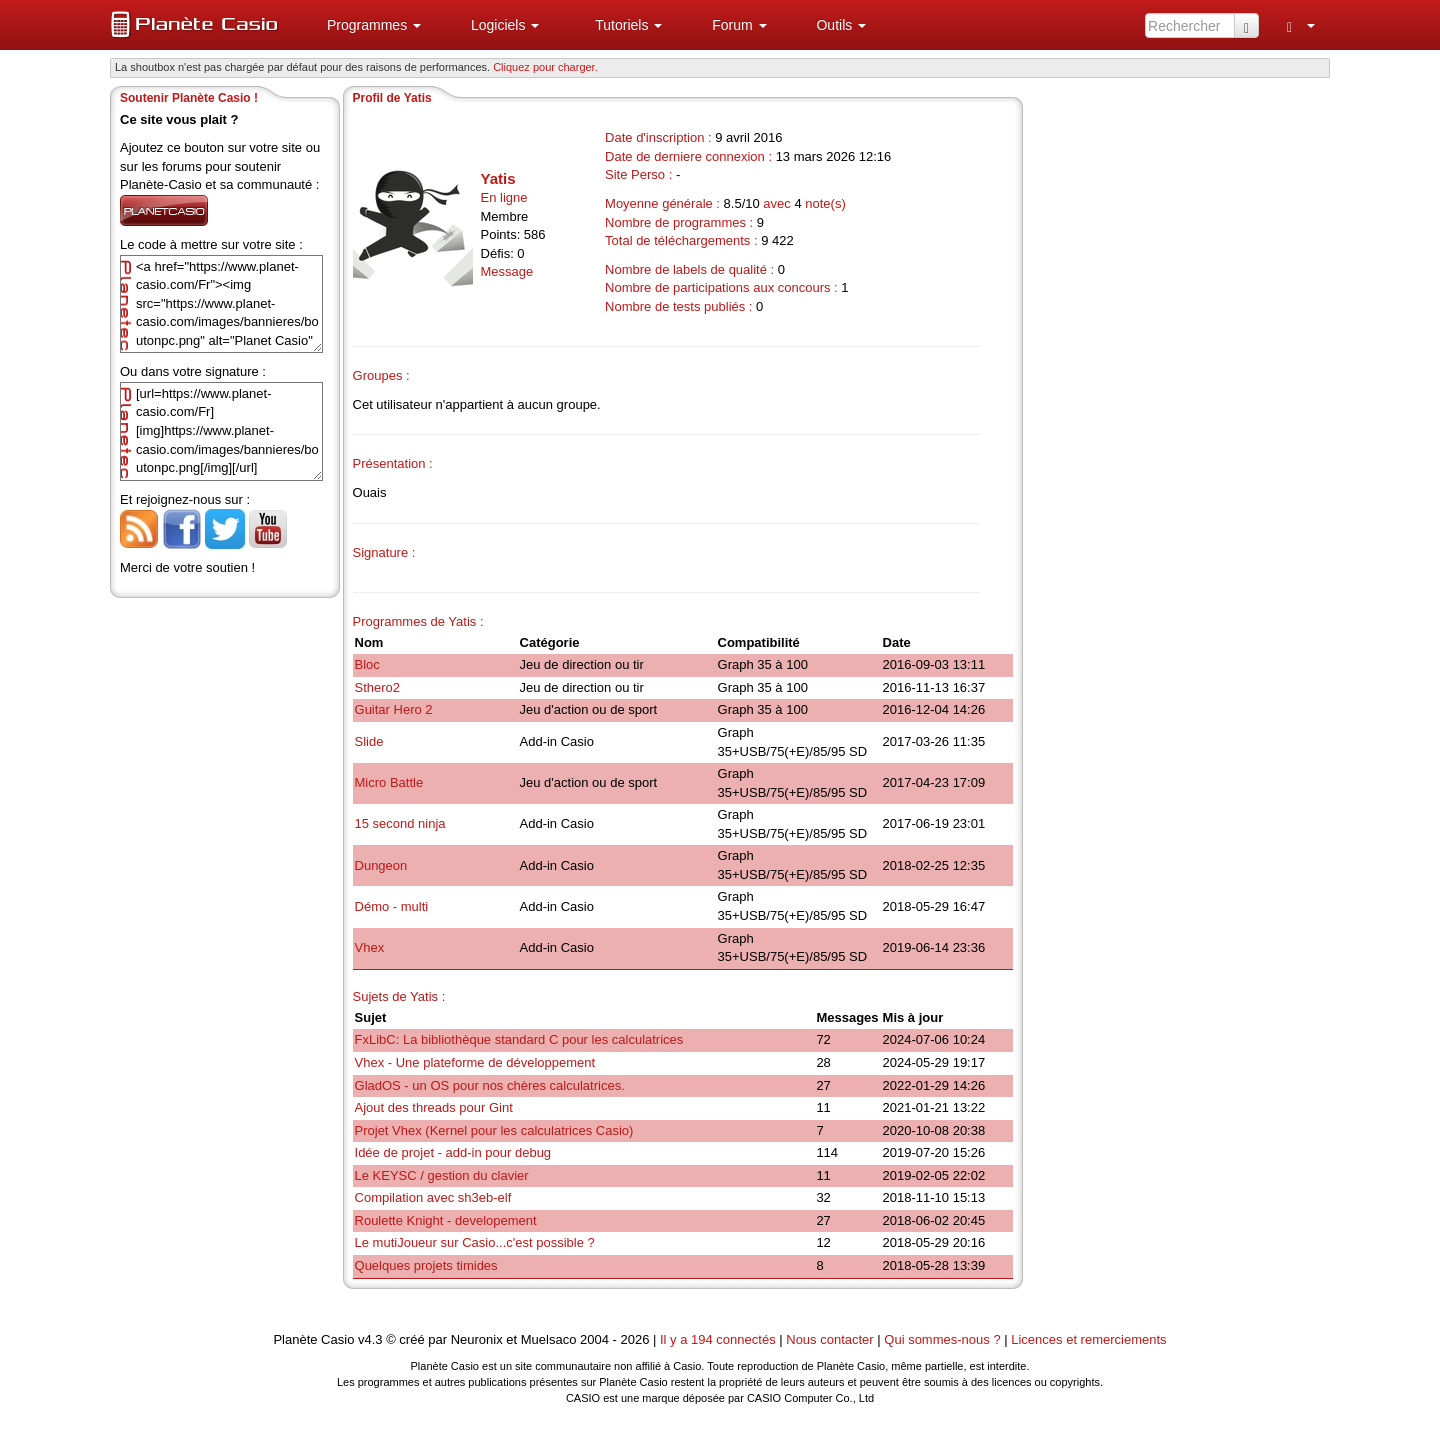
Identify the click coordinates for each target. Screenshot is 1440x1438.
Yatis (498, 178)
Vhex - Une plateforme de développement (475, 1062)
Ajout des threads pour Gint (434, 1107)
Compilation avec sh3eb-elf (433, 1197)
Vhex (370, 947)
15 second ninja (400, 823)
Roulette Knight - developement (446, 1220)
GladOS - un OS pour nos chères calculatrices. (490, 1085)
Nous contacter (829, 1339)
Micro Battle (389, 782)
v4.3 (370, 1339)
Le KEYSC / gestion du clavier (442, 1175)
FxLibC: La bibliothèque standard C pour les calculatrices (519, 1039)
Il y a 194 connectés (719, 1339)
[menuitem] (366, 25)
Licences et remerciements (1088, 1339)
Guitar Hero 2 (394, 709)
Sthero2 (378, 687)
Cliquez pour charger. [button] (545, 67)
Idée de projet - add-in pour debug (453, 1152)
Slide (369, 741)
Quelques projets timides (426, 1265)
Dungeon (381, 865)
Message (507, 271)
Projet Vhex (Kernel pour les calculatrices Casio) (494, 1130)
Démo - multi (392, 906)
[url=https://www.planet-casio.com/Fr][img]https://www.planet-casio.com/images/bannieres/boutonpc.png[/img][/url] (221, 431)
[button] (366, 25)
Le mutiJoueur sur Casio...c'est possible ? (475, 1242)
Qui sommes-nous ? (942, 1339)
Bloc (367, 664)
